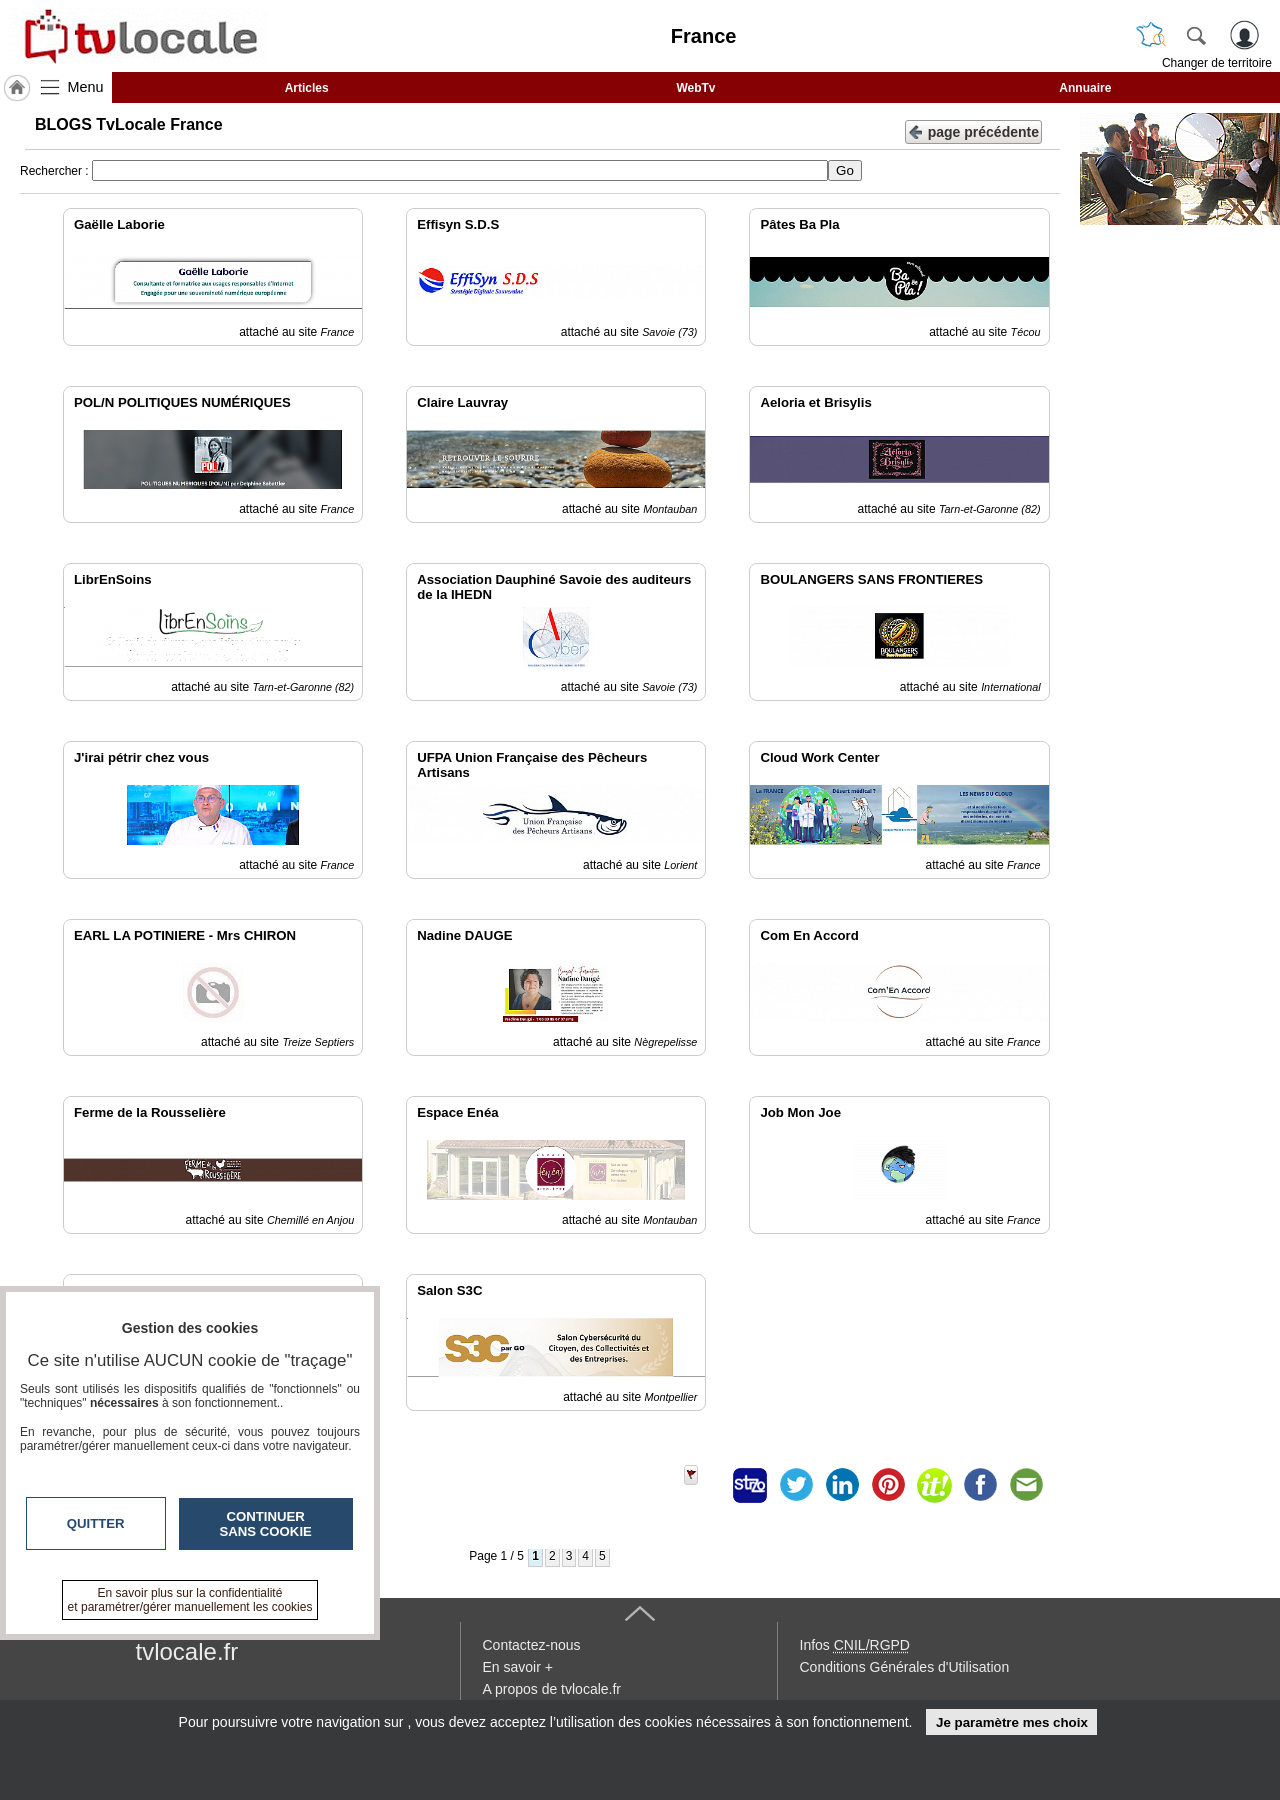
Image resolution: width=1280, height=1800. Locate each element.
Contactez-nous (532, 1645)
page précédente (973, 130)
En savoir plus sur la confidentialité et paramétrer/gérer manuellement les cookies (190, 1600)
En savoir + (518, 1667)
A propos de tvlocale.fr (552, 1689)
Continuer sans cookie (266, 1524)
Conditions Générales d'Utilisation (905, 1667)
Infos (855, 1645)
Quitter (96, 1523)
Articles (307, 88)
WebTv (695, 88)
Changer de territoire (1217, 63)
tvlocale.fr (187, 1651)
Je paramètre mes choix (1012, 1722)
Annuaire (1085, 88)
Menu (86, 87)
